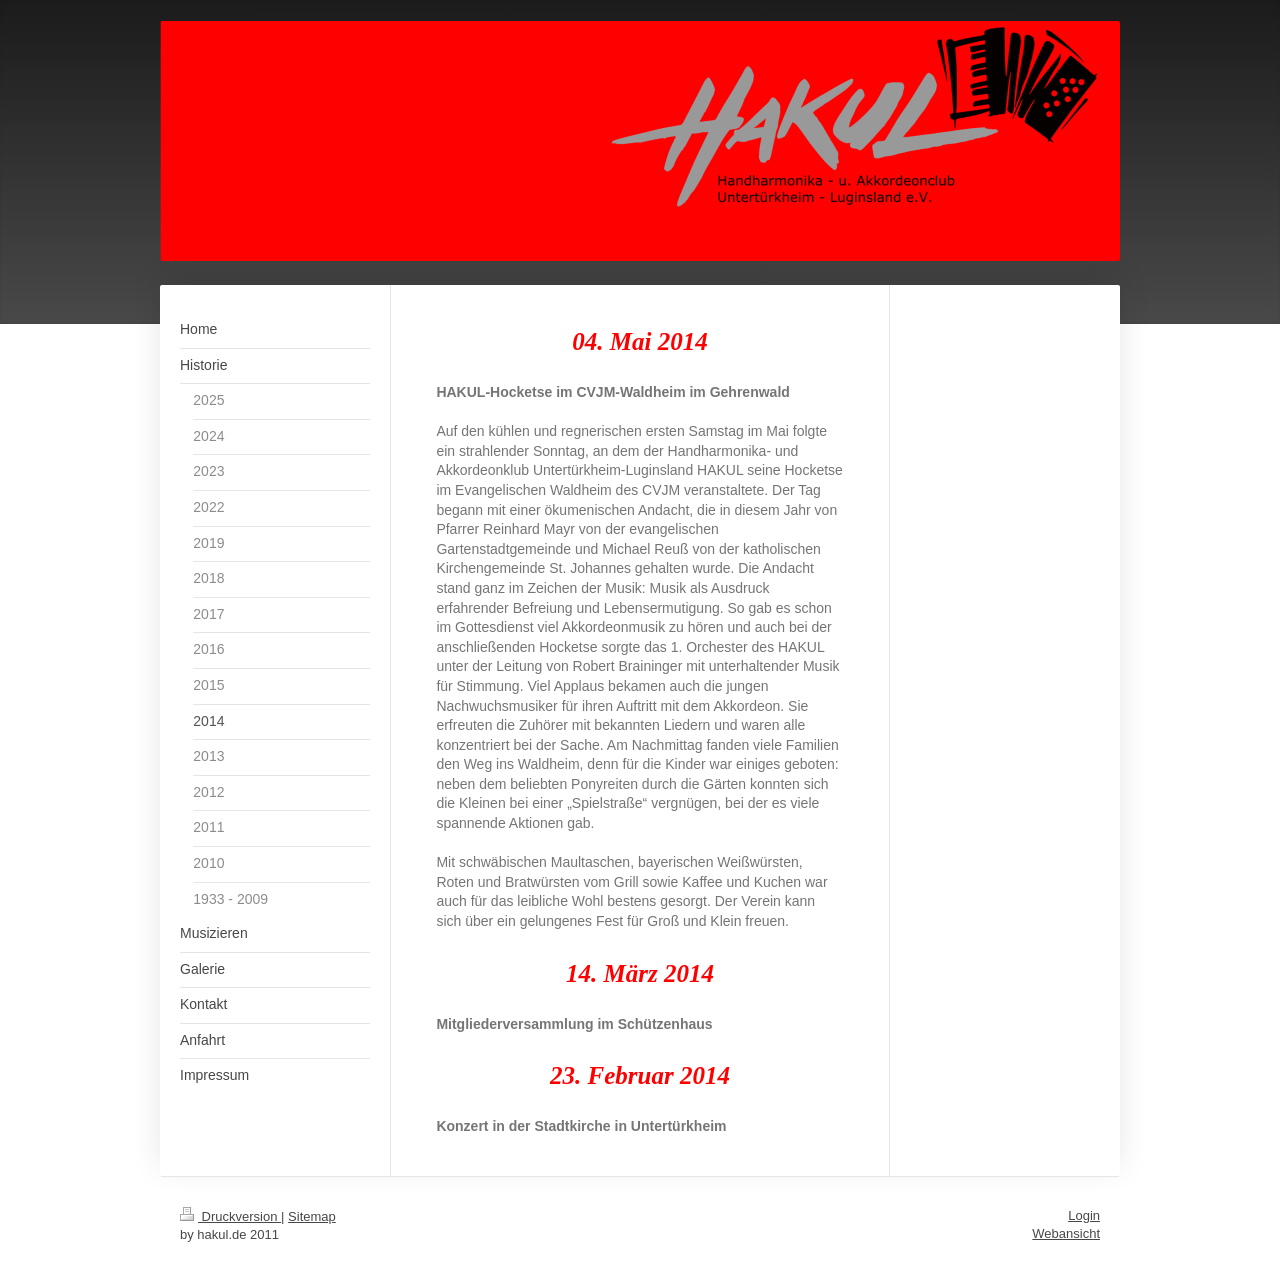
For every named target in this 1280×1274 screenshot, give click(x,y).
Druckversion (230, 1216)
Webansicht (1066, 1233)
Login (1084, 1215)
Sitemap (312, 1216)
